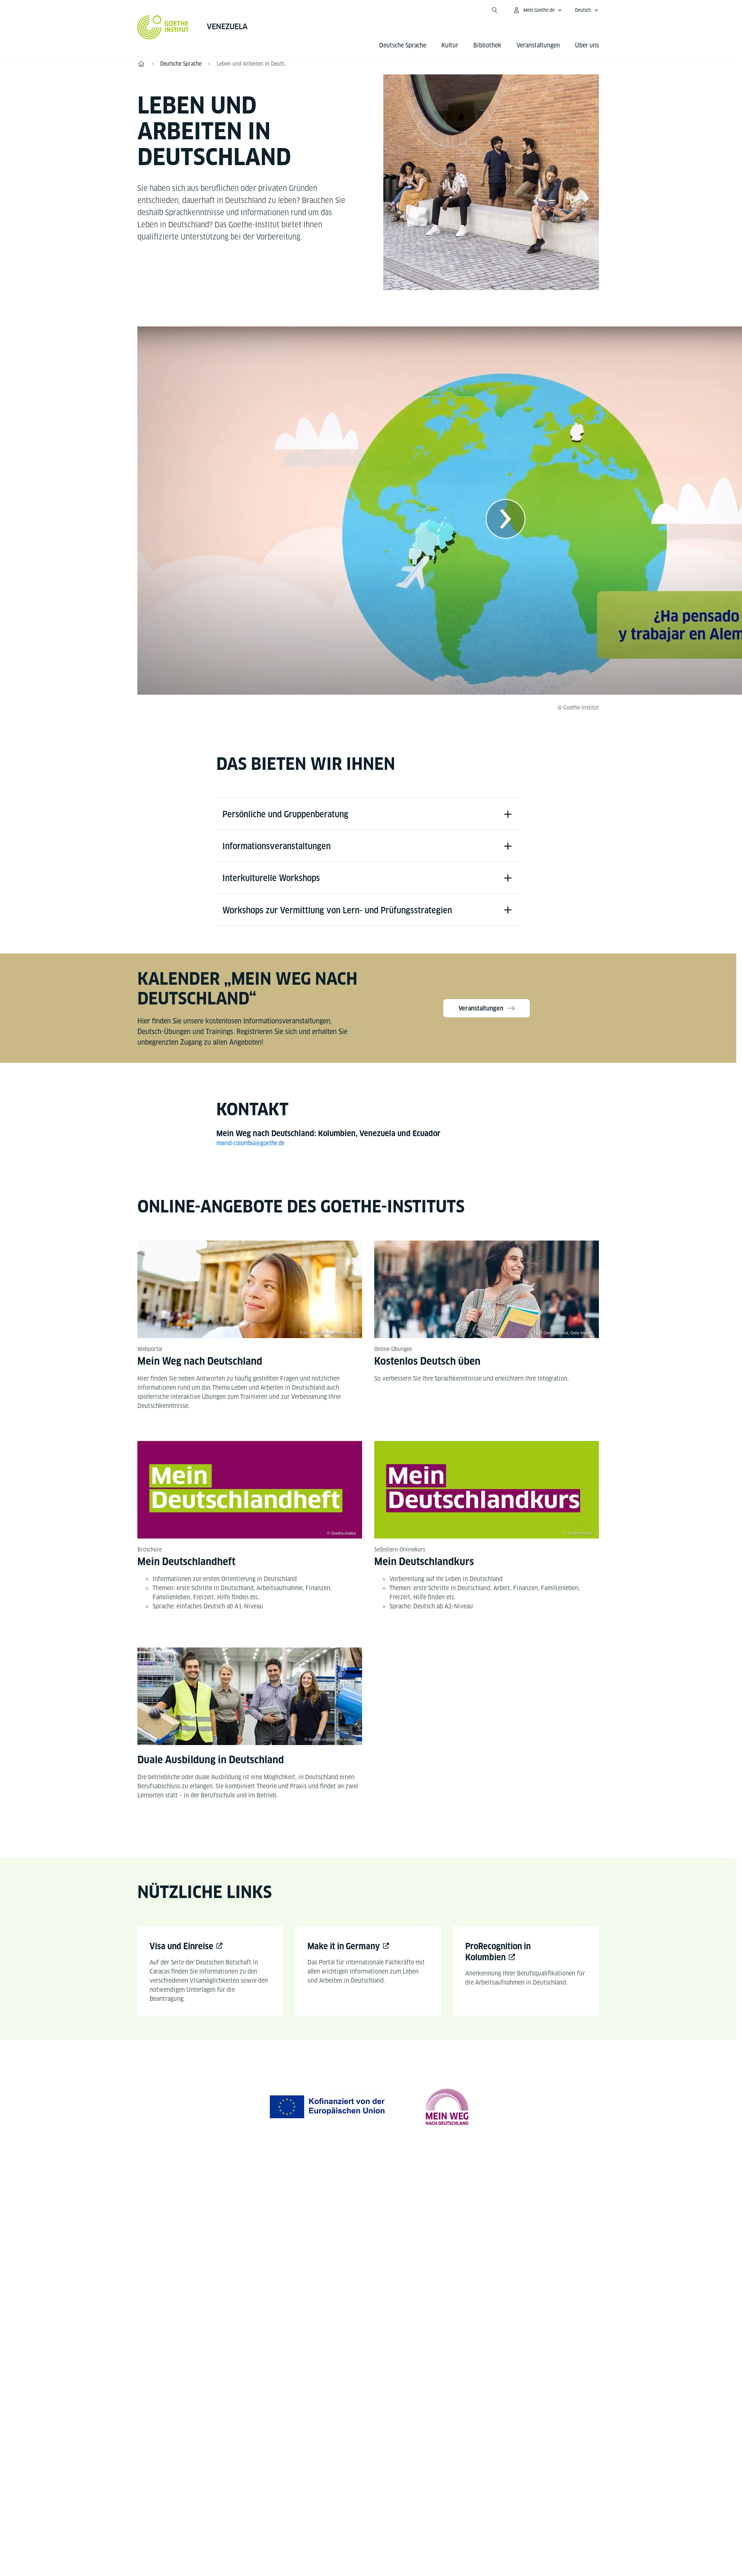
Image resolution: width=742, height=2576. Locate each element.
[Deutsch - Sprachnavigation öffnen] (587, 10)
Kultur (449, 45)
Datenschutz (385, 2439)
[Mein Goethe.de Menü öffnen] (537, 10)
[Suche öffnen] (494, 10)
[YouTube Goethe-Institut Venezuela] (368, 2219)
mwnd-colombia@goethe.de (253, 1150)
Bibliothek (487, 45)
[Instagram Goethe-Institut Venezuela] (392, 2219)
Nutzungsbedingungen (446, 2439)
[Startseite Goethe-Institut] (163, 27)
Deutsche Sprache (402, 45)
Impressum (338, 2439)
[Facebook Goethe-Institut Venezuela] (343, 2219)
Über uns (587, 45)
